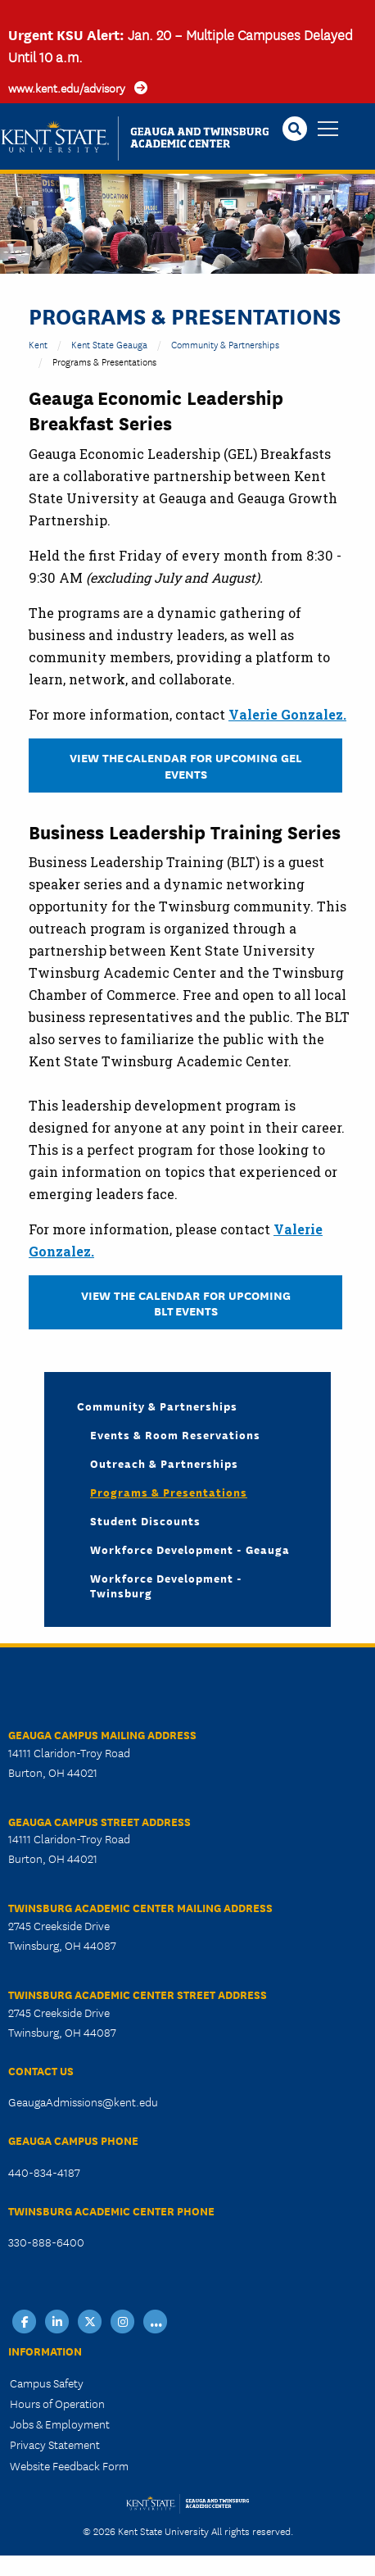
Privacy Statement (55, 2444)
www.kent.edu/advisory (66, 88)
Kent (38, 344)
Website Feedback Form (69, 2465)
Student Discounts (145, 1520)
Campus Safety (47, 2383)
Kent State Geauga (109, 344)
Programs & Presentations (168, 1491)
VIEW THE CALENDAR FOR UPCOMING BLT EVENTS (186, 1302)
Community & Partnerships (225, 344)
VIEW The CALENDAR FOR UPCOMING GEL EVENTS (186, 764)
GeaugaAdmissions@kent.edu (83, 2101)
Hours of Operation (57, 2403)
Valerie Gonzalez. (287, 714)
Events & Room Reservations (175, 1434)
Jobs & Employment (60, 2424)
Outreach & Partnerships (164, 1463)
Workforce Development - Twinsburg (166, 1585)
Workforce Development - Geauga (190, 1549)
